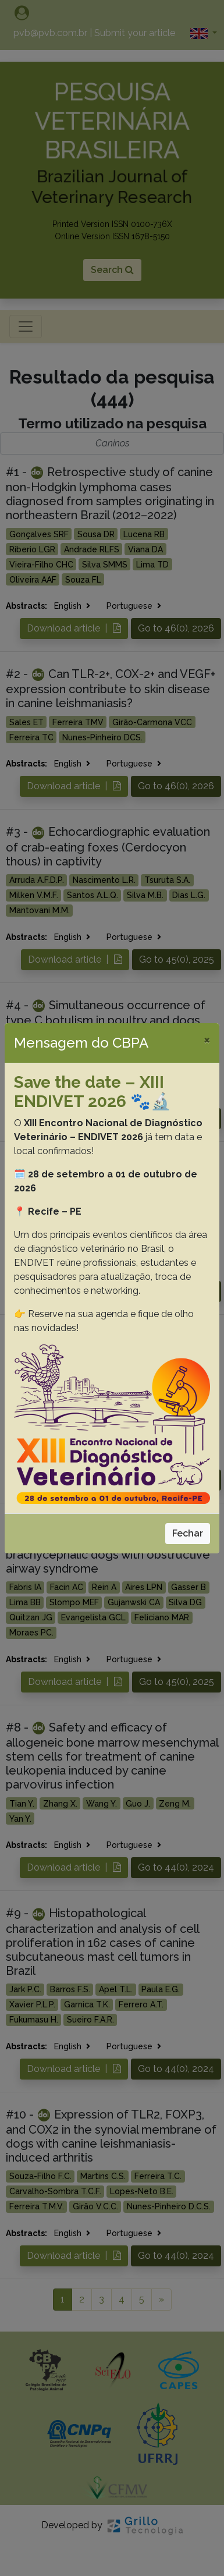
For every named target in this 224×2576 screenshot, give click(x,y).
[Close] (206, 1039)
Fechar (187, 1533)
